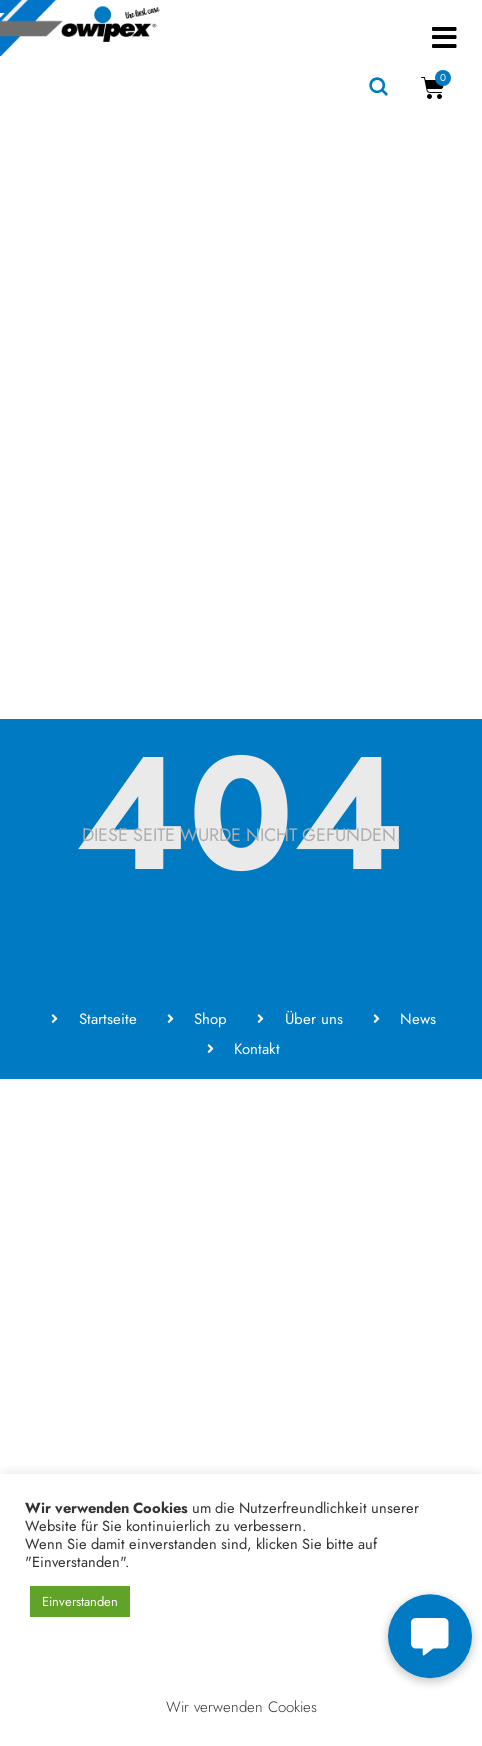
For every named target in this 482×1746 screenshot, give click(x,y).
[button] (444, 37)
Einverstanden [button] (80, 1601)
